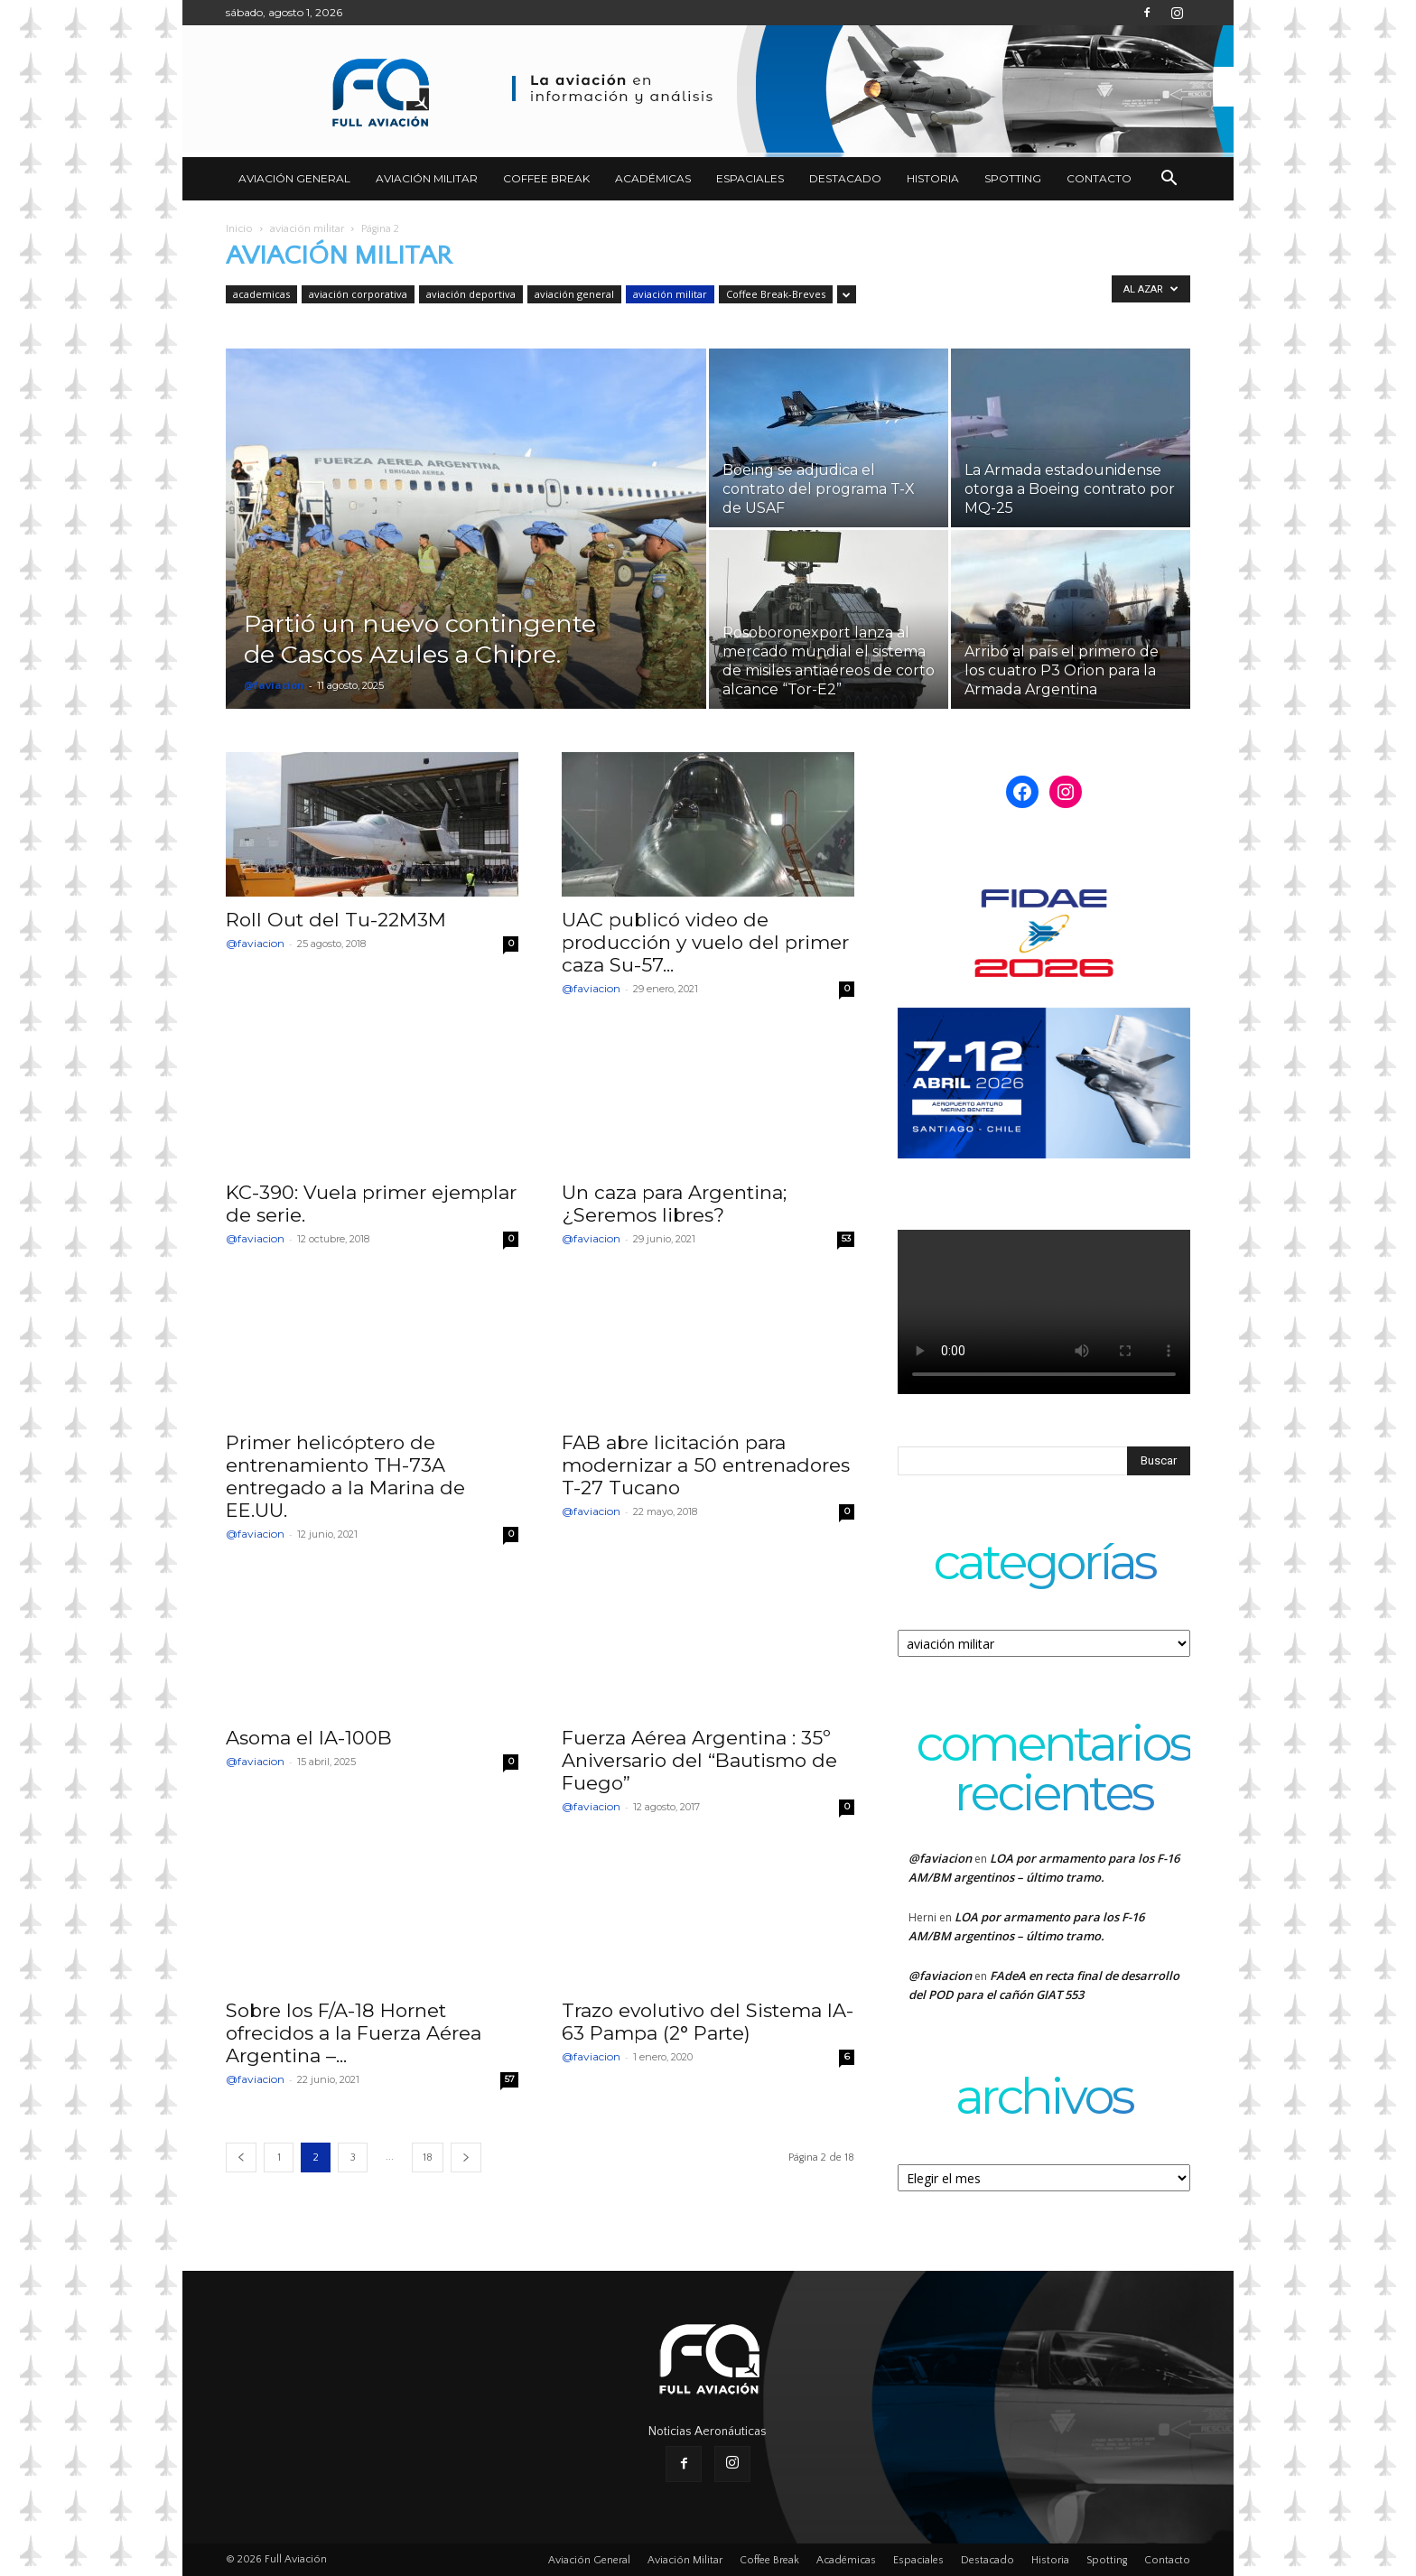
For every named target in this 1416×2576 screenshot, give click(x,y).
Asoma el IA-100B (309, 1737)
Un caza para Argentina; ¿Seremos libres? (674, 1203)
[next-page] (466, 2157)
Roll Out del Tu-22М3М (336, 919)
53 (846, 1238)
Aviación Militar (427, 178)
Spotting (1012, 178)
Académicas (653, 178)
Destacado (845, 178)
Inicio (239, 229)
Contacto (1099, 178)
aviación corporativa (358, 294)
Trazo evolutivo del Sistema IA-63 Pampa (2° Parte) (707, 2021)
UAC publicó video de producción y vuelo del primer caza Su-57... (705, 942)
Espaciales (750, 178)
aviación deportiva (471, 294)
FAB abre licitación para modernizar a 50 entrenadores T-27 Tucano (706, 1465)
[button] (1168, 180)
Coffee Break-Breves (775, 294)
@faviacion (274, 685)
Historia (933, 178)
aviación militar (307, 229)
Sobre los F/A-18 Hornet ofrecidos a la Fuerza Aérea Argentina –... (353, 2033)
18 (428, 2157)
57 (510, 2079)
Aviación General (294, 178)
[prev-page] (241, 2157)
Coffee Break (546, 178)
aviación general (574, 294)
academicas (261, 294)
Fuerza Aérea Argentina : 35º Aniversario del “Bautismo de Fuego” (699, 1760)
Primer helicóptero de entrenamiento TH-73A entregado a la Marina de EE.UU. (345, 1476)
